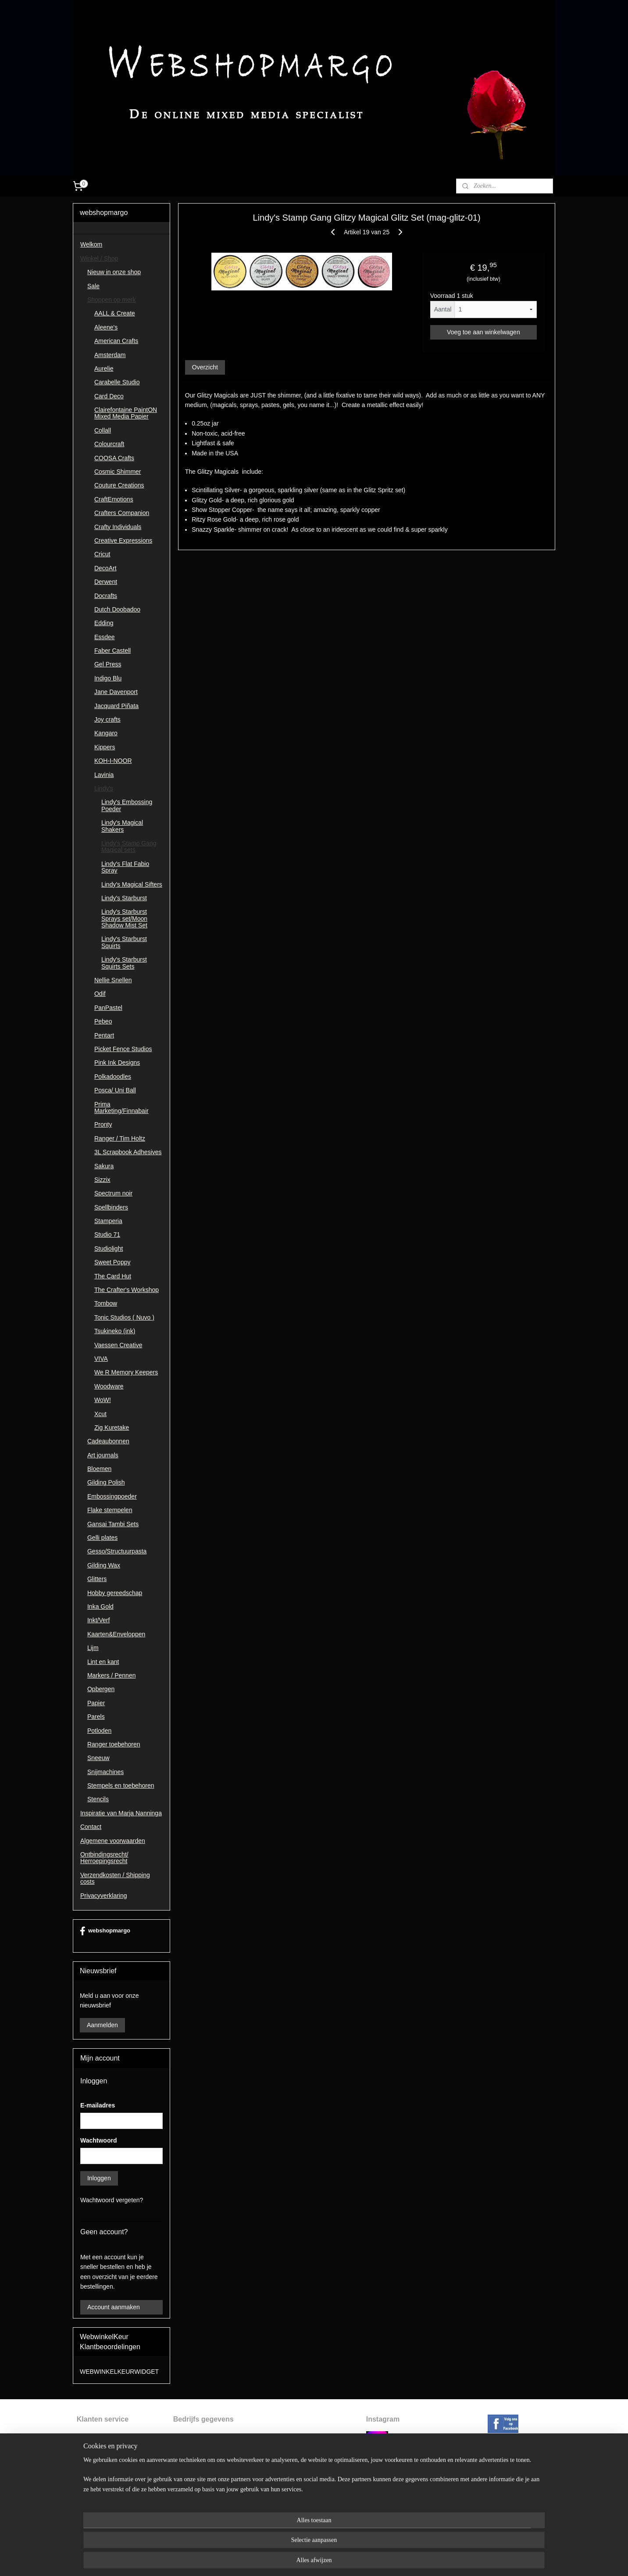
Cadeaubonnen (108, 1441)
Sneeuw (98, 1757)
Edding (104, 622)
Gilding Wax (103, 1565)
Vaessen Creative (118, 1345)
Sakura (104, 1166)
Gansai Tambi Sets (113, 1524)
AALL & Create (114, 313)
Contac (86, 2494)
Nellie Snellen (113, 980)
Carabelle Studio (117, 382)
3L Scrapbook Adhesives (128, 1152)
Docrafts (105, 595)
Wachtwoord (98, 2140)
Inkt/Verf (98, 1620)
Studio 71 (107, 1234)
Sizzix (102, 1179)
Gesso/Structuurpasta (116, 1551)
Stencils (98, 1799)
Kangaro (106, 733)
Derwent (105, 581)
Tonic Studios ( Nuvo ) (124, 1317)
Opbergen (100, 1688)
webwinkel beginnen (333, 2559)
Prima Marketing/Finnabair (121, 1107)
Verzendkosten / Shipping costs (115, 1878)
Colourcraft (109, 443)
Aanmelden (102, 2025)
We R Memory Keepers (126, 1372)
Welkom (91, 244)
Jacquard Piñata (116, 705)
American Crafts (116, 340)
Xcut (100, 1413)
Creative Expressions (123, 540)
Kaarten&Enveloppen (116, 1634)
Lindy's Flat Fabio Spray (125, 867)
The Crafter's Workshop (126, 1289)
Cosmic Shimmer (117, 471)
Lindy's (103, 788)
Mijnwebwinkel (401, 2559)
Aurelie (104, 368)
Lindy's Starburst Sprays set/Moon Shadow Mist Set (124, 918)
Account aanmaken (113, 2307)
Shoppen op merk (111, 299)
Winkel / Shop (99, 258)
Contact (90, 1826)
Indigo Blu (107, 678)
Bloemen (99, 1468)
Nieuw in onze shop (114, 271)
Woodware (109, 1386)
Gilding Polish (106, 1482)
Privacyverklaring (103, 1895)
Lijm (93, 1647)
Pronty (103, 1124)
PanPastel (108, 1007)
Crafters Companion (121, 512)
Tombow (105, 1303)
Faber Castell (112, 650)
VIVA (101, 1358)
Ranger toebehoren (113, 1744)
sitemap (288, 2559)
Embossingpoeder (112, 1496)
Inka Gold (100, 1606)
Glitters (97, 1578)
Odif (100, 993)
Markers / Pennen (111, 1675)
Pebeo (103, 1021)
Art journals (102, 1455)
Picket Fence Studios (123, 1048)
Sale (93, 286)
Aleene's (106, 327)
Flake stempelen (109, 1509)
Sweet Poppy (112, 1262)
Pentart (104, 1035)
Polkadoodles (112, 1076)
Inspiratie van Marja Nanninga (121, 1813)
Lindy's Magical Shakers (122, 826)
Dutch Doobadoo (117, 609)
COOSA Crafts (114, 458)
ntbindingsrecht (102, 2445)
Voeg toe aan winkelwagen (483, 332)
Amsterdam (110, 354)
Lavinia (104, 774)
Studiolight (108, 1248)
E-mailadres (97, 2105)
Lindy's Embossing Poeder (126, 805)
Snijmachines (105, 1771)
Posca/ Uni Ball (115, 1090)
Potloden (99, 1730)
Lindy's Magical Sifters (131, 884)
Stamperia (108, 1220)
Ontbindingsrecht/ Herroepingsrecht (104, 1857)
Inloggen (99, 2178)
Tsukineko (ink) (114, 1331)
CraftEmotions (113, 499)
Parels (96, 1716)
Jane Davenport (116, 691)
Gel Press (107, 664)
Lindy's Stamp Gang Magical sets (129, 846)
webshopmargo (105, 1931)
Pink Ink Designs (117, 1062)
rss (304, 2559)
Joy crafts (107, 719)
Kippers (104, 747)
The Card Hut (112, 1276)
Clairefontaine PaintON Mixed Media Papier (125, 413)
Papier (96, 1703)
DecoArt (105, 568)
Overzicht (205, 367)
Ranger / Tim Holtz (119, 1138)
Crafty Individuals (117, 526)
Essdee (104, 636)
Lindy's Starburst (124, 898)
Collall (102, 430)
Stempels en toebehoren (120, 1785)
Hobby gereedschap (114, 1592)
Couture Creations (119, 485)
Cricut (102, 554)
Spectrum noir (113, 1193)
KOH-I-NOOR (113, 760)
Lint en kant (103, 1661)
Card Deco (109, 396)
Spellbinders (111, 1207)
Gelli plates (102, 1537)
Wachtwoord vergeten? (111, 2200)
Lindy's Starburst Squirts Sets (124, 963)
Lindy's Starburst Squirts (124, 942)
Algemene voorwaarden (112, 1840)
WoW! (102, 1399)
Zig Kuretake (111, 1427)
